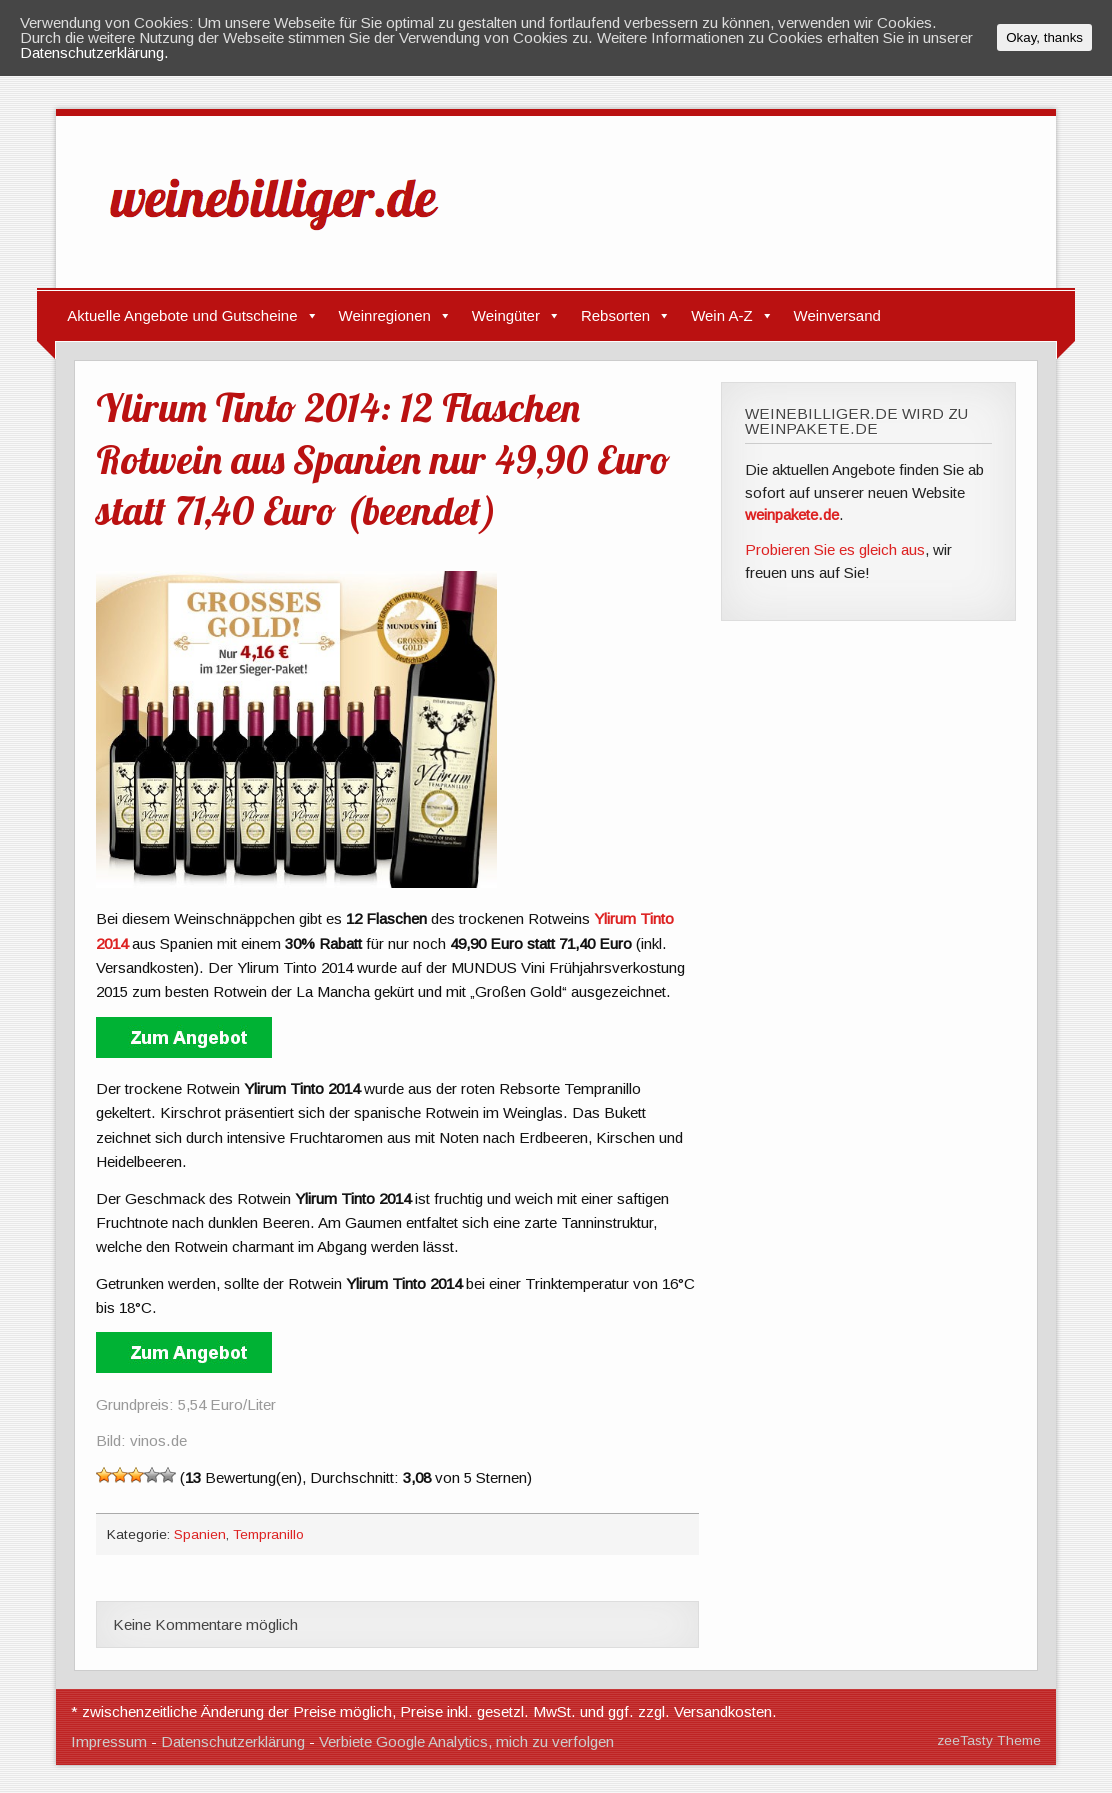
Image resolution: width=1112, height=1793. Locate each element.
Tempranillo (268, 1534)
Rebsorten (615, 315)
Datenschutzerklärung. (94, 52)
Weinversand (837, 315)
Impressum (109, 1741)
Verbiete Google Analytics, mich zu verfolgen (466, 1741)
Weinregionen (385, 315)
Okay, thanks (1044, 37)
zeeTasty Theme (989, 1740)
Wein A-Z (721, 315)
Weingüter (506, 315)
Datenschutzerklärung (233, 1741)
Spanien (200, 1534)
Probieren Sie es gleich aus (835, 549)
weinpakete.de (792, 514)
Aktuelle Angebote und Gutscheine (182, 315)
